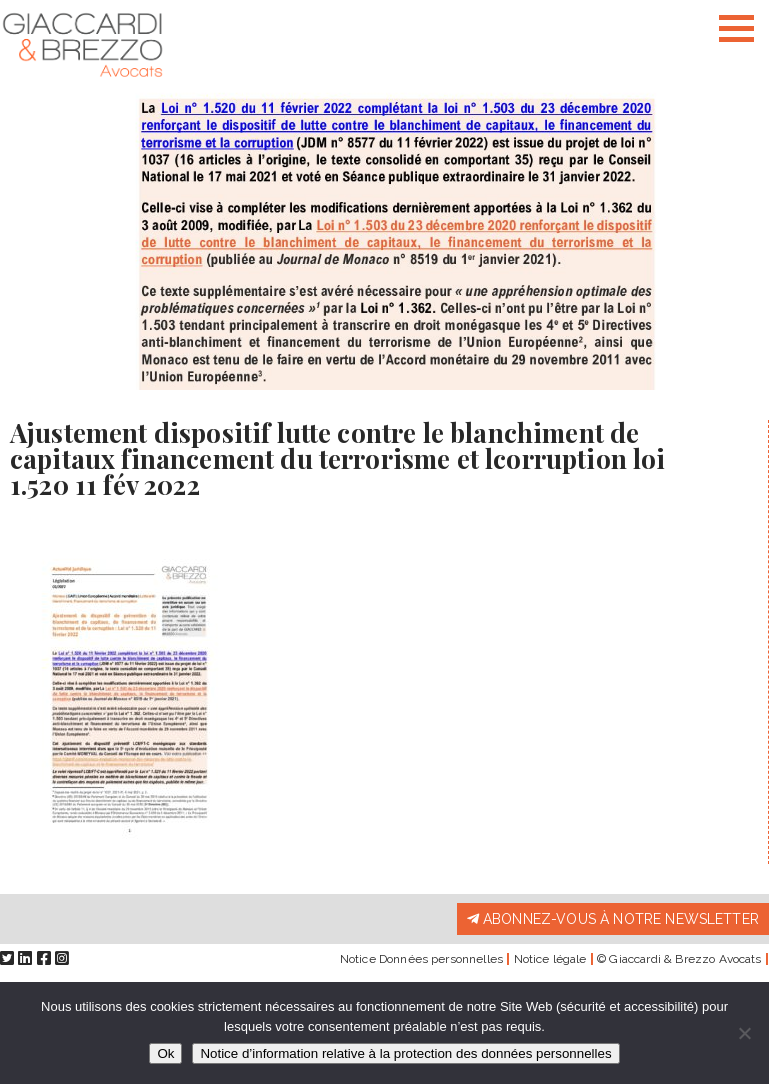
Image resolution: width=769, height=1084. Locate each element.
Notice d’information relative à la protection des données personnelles (405, 1053)
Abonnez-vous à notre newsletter (613, 919)
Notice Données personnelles (421, 959)
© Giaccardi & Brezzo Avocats (679, 959)
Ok (165, 1053)
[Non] (744, 1033)
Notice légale (550, 959)
